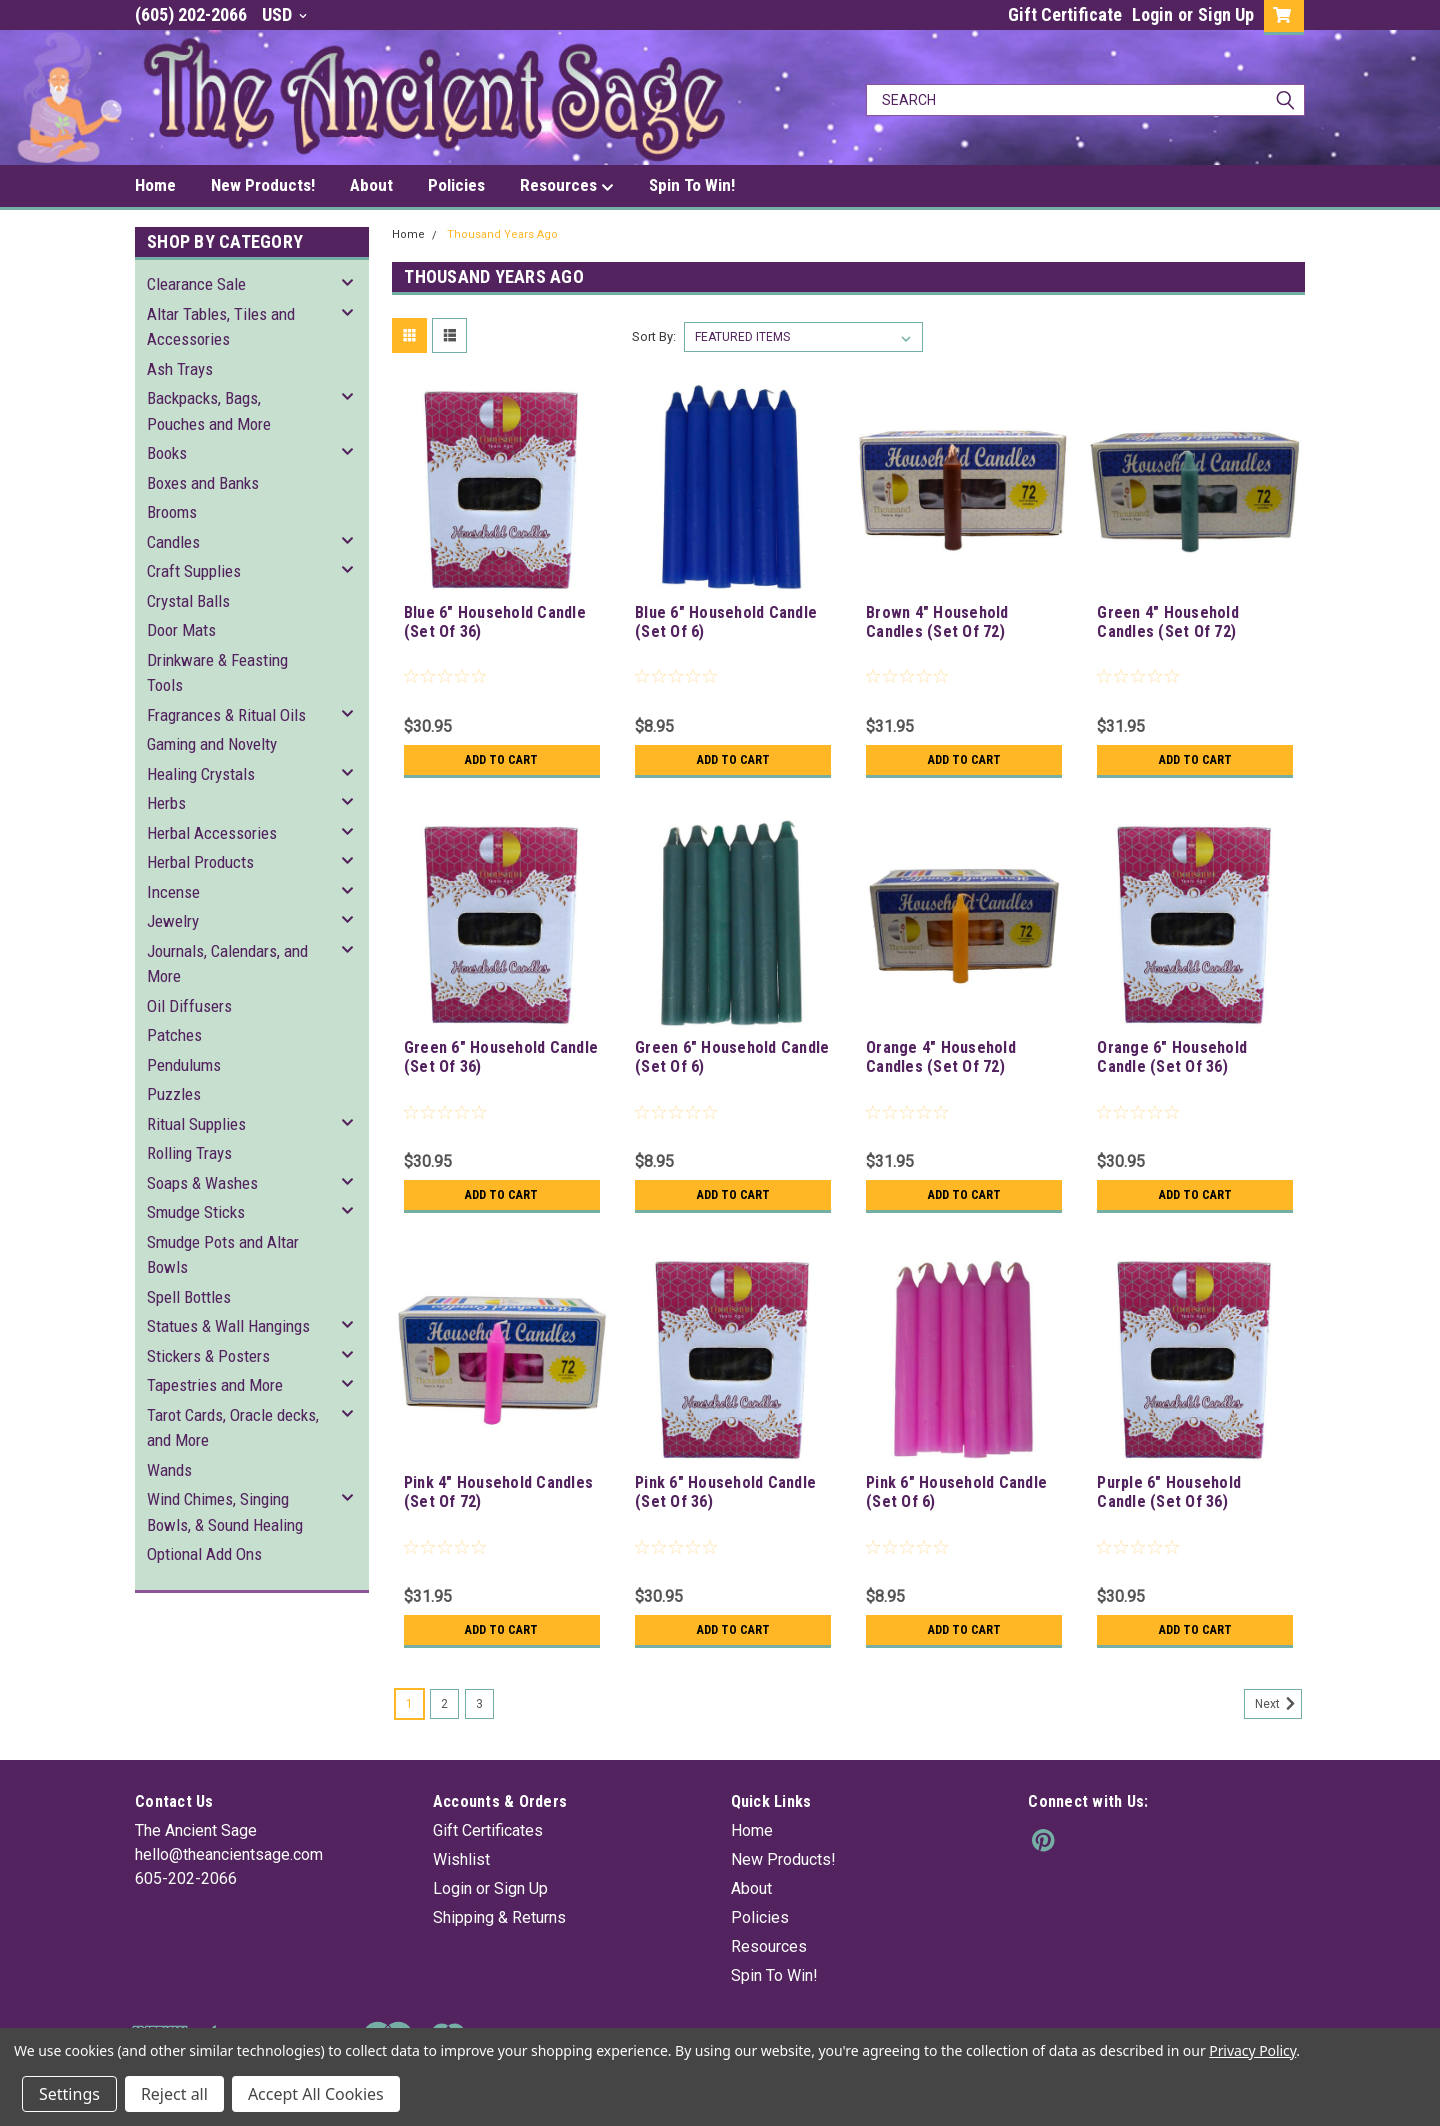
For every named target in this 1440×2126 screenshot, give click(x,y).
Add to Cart (501, 760)
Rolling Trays (189, 1153)
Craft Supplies (194, 571)
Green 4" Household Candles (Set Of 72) (1168, 622)
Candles (173, 542)
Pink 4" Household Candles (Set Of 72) (498, 1492)
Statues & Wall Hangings (228, 1326)
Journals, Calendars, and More (227, 964)
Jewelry (173, 921)
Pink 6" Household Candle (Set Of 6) (956, 1492)
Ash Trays (180, 369)
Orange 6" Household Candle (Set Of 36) (1172, 1057)
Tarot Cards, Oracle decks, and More (233, 1428)
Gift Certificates (488, 1830)
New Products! (263, 185)
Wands (169, 1470)
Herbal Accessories (212, 833)
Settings (69, 2094)
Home (155, 185)
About (371, 185)
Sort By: (654, 336)
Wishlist (461, 1859)
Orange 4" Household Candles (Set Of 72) (941, 1057)
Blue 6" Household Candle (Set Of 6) (726, 622)
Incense (173, 892)
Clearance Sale (196, 284)
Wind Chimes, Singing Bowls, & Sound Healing (225, 1512)
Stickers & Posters (208, 1356)
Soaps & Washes (202, 1183)
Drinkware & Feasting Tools (217, 673)
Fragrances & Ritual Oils (226, 715)
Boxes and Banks (203, 483)
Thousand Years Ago (502, 234)
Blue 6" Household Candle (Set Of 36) (495, 622)
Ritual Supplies (196, 1124)
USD (284, 14)
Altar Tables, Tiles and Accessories (221, 327)
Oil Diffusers (189, 1006)
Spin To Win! (692, 185)
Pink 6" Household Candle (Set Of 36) (725, 1492)
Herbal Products (200, 862)
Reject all (174, 2094)
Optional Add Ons (204, 1554)
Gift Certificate (1065, 14)
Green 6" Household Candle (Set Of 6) (732, 1057)
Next (1278, 1704)
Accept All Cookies (316, 2094)
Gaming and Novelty (212, 744)
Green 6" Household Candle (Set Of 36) (501, 1057)
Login (1152, 14)
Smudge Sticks (196, 1212)
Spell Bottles (189, 1297)
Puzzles (174, 1094)
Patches (174, 1035)
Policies (456, 185)
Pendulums (184, 1065)
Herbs (166, 803)
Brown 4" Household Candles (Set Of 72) (937, 622)
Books (167, 453)
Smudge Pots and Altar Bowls (223, 1255)
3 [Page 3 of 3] (479, 1704)
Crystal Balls (188, 601)
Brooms (172, 512)
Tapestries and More (215, 1385)
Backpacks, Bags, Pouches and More (209, 411)
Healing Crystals (201, 774)
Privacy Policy (1252, 2050)
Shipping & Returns (499, 1917)
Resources (567, 186)
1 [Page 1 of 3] (409, 1704)
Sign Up (1226, 14)
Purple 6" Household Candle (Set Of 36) (1169, 1492)
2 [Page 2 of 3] (444, 1704)
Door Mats (181, 630)
